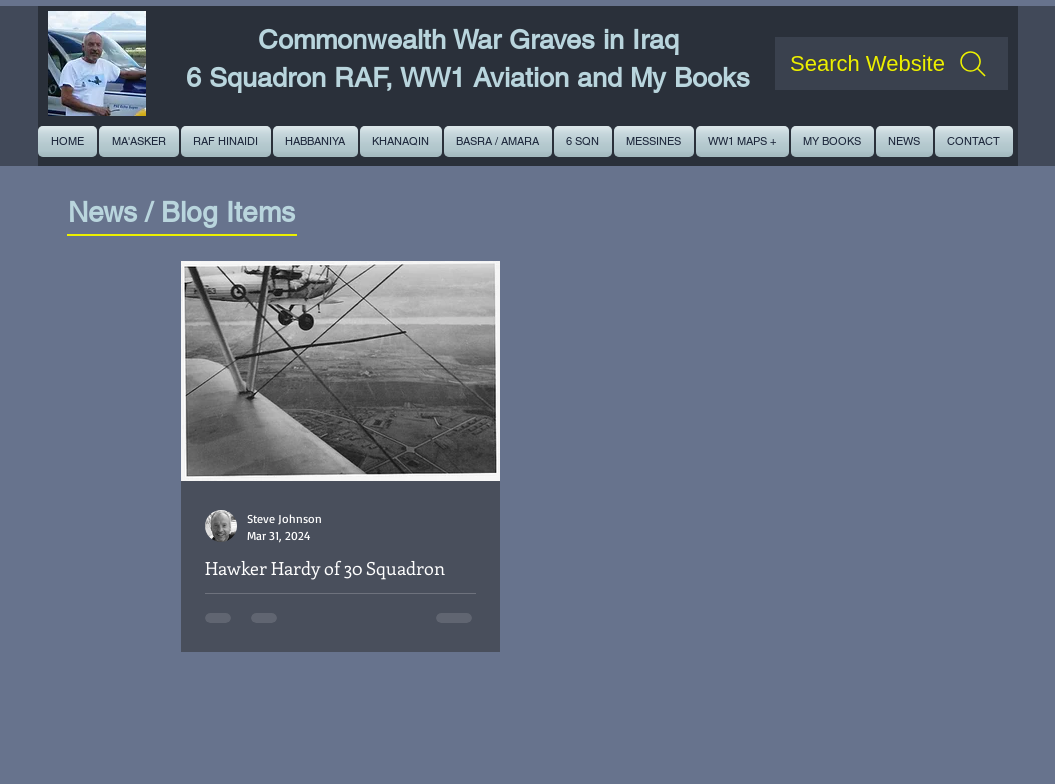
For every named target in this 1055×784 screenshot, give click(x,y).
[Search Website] (891, 63)
